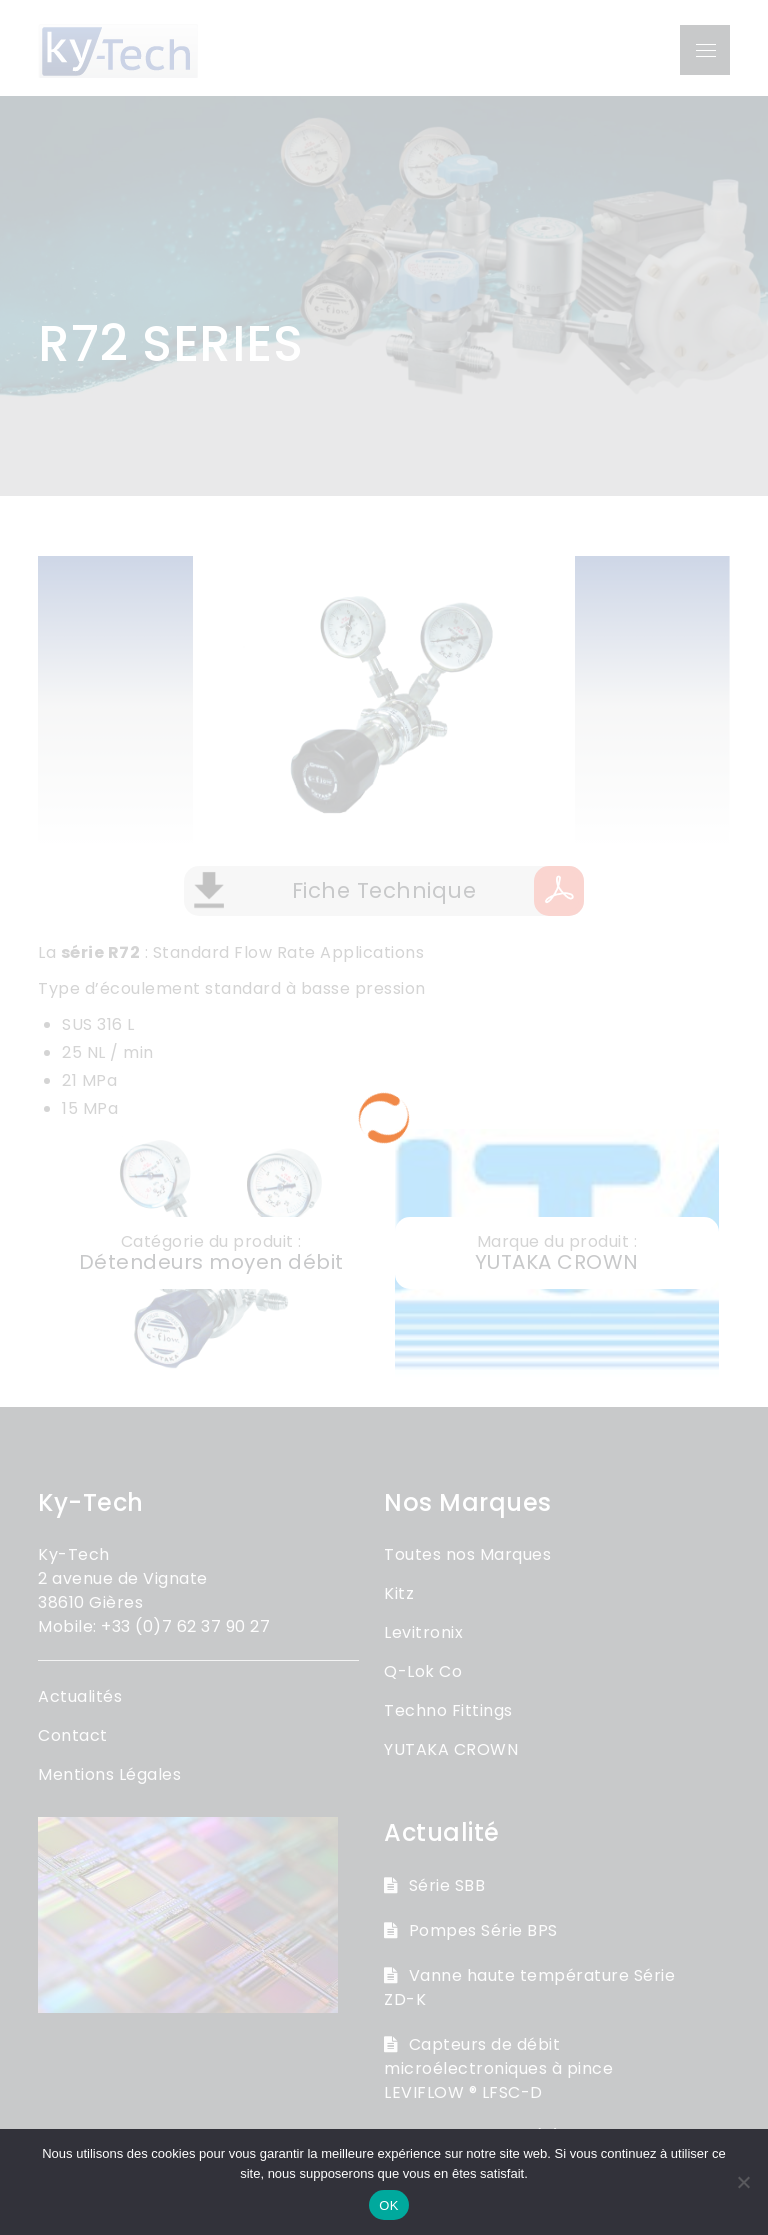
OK (388, 2205)
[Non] (743, 2182)
